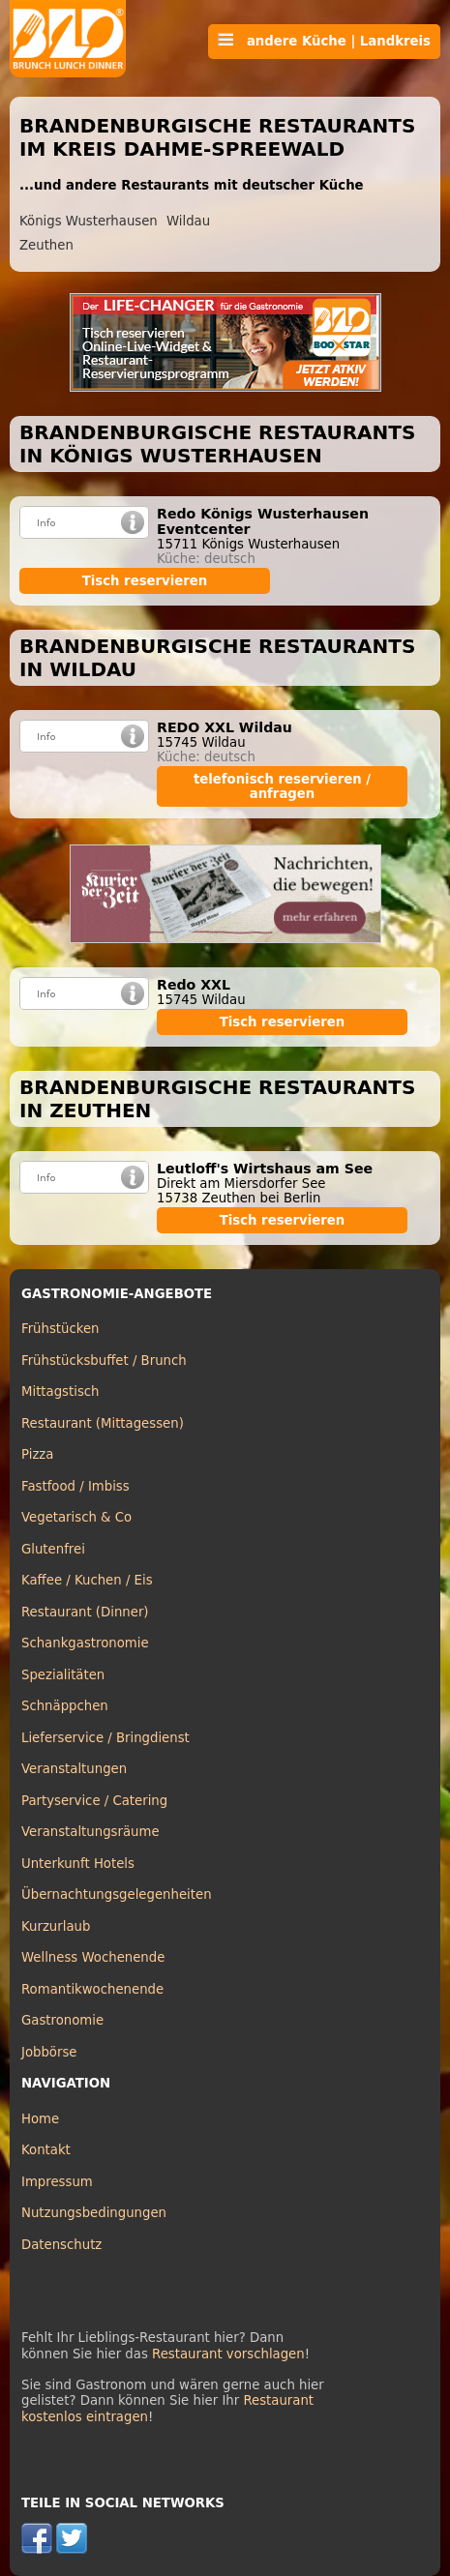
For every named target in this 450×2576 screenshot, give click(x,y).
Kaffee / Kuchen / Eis (87, 1580)
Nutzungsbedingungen (93, 2213)
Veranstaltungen (74, 1769)
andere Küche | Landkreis (324, 40)
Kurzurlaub (55, 1926)
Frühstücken (60, 1328)
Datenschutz (61, 2244)
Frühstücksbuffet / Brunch (104, 1360)
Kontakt (46, 2150)
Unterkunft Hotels (78, 1863)
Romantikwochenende (92, 1989)
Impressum (57, 2182)
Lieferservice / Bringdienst (105, 1738)
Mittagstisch (60, 1391)
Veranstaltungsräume (90, 1831)
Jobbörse (49, 2052)
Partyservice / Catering (94, 1800)
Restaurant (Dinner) (85, 1612)
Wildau (188, 221)
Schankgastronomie (85, 1643)
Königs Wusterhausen (88, 221)
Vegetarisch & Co (76, 1517)
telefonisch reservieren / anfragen (282, 786)
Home (40, 2119)
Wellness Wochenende (93, 1957)
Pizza (37, 1454)
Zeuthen (46, 245)
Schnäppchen (64, 1706)
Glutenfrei (53, 1549)
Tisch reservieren (145, 581)
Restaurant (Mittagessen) (102, 1423)
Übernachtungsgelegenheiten (116, 1894)
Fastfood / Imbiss (75, 1486)
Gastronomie (62, 2020)
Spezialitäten (63, 1675)
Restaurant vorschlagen (228, 2354)
